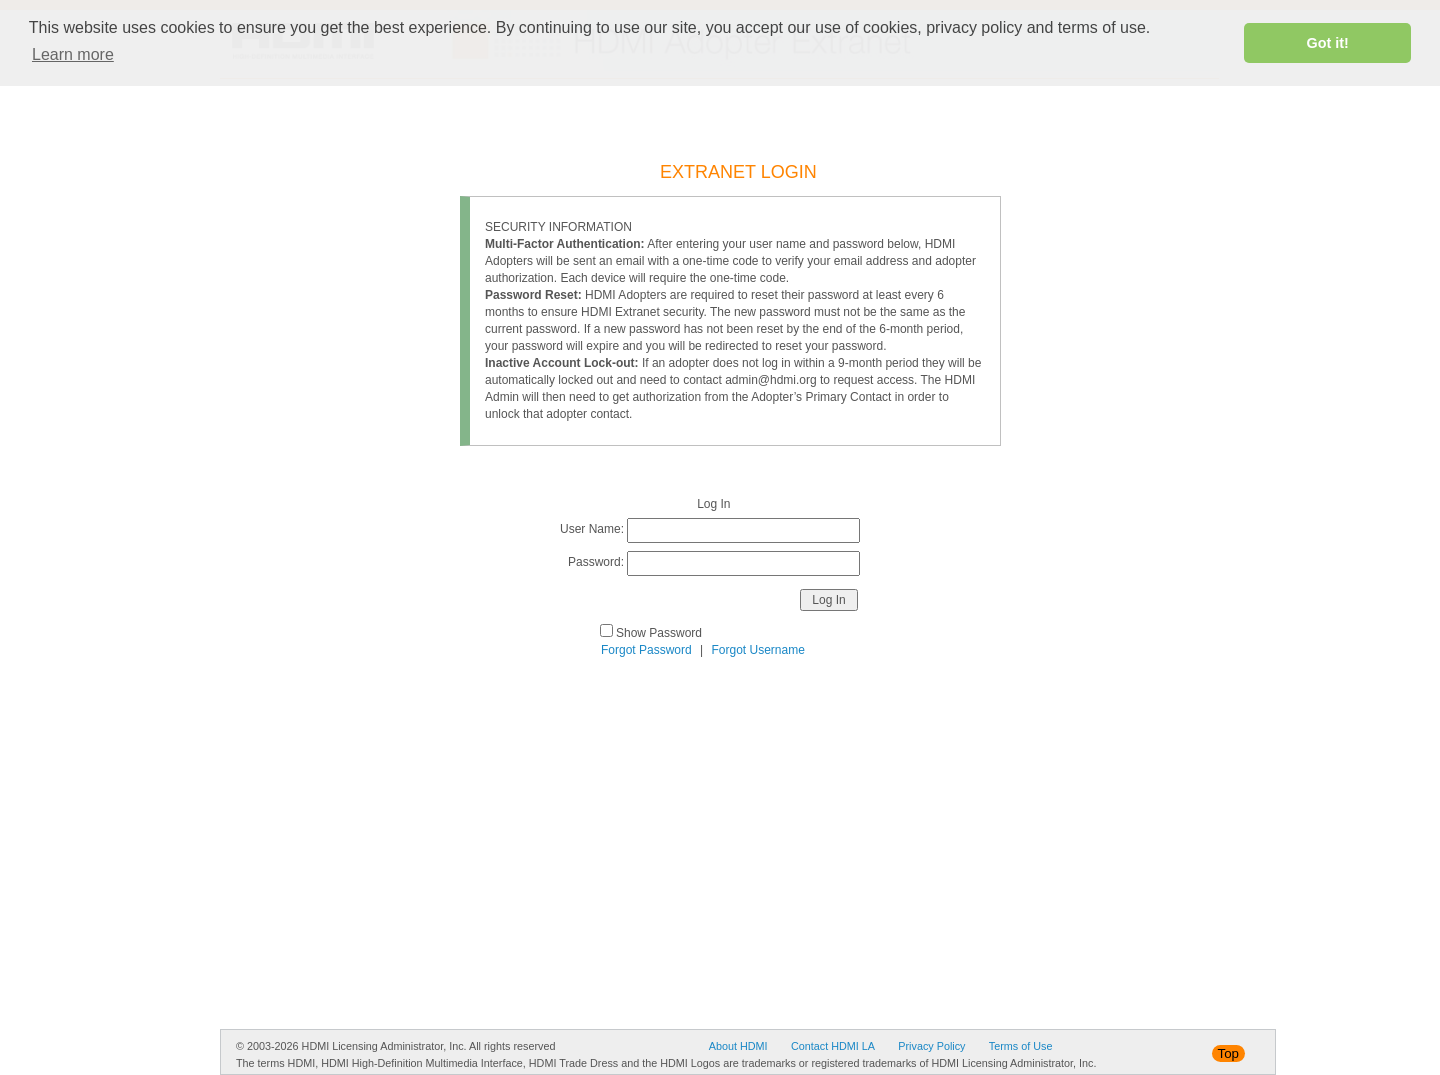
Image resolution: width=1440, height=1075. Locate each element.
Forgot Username (758, 650)
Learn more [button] (73, 54)
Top (1229, 1053)
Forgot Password (646, 650)
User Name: (592, 529)
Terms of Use (1021, 1046)
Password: (596, 562)
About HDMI (738, 1046)
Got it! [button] (1328, 43)
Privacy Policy (931, 1046)
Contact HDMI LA (833, 1046)
